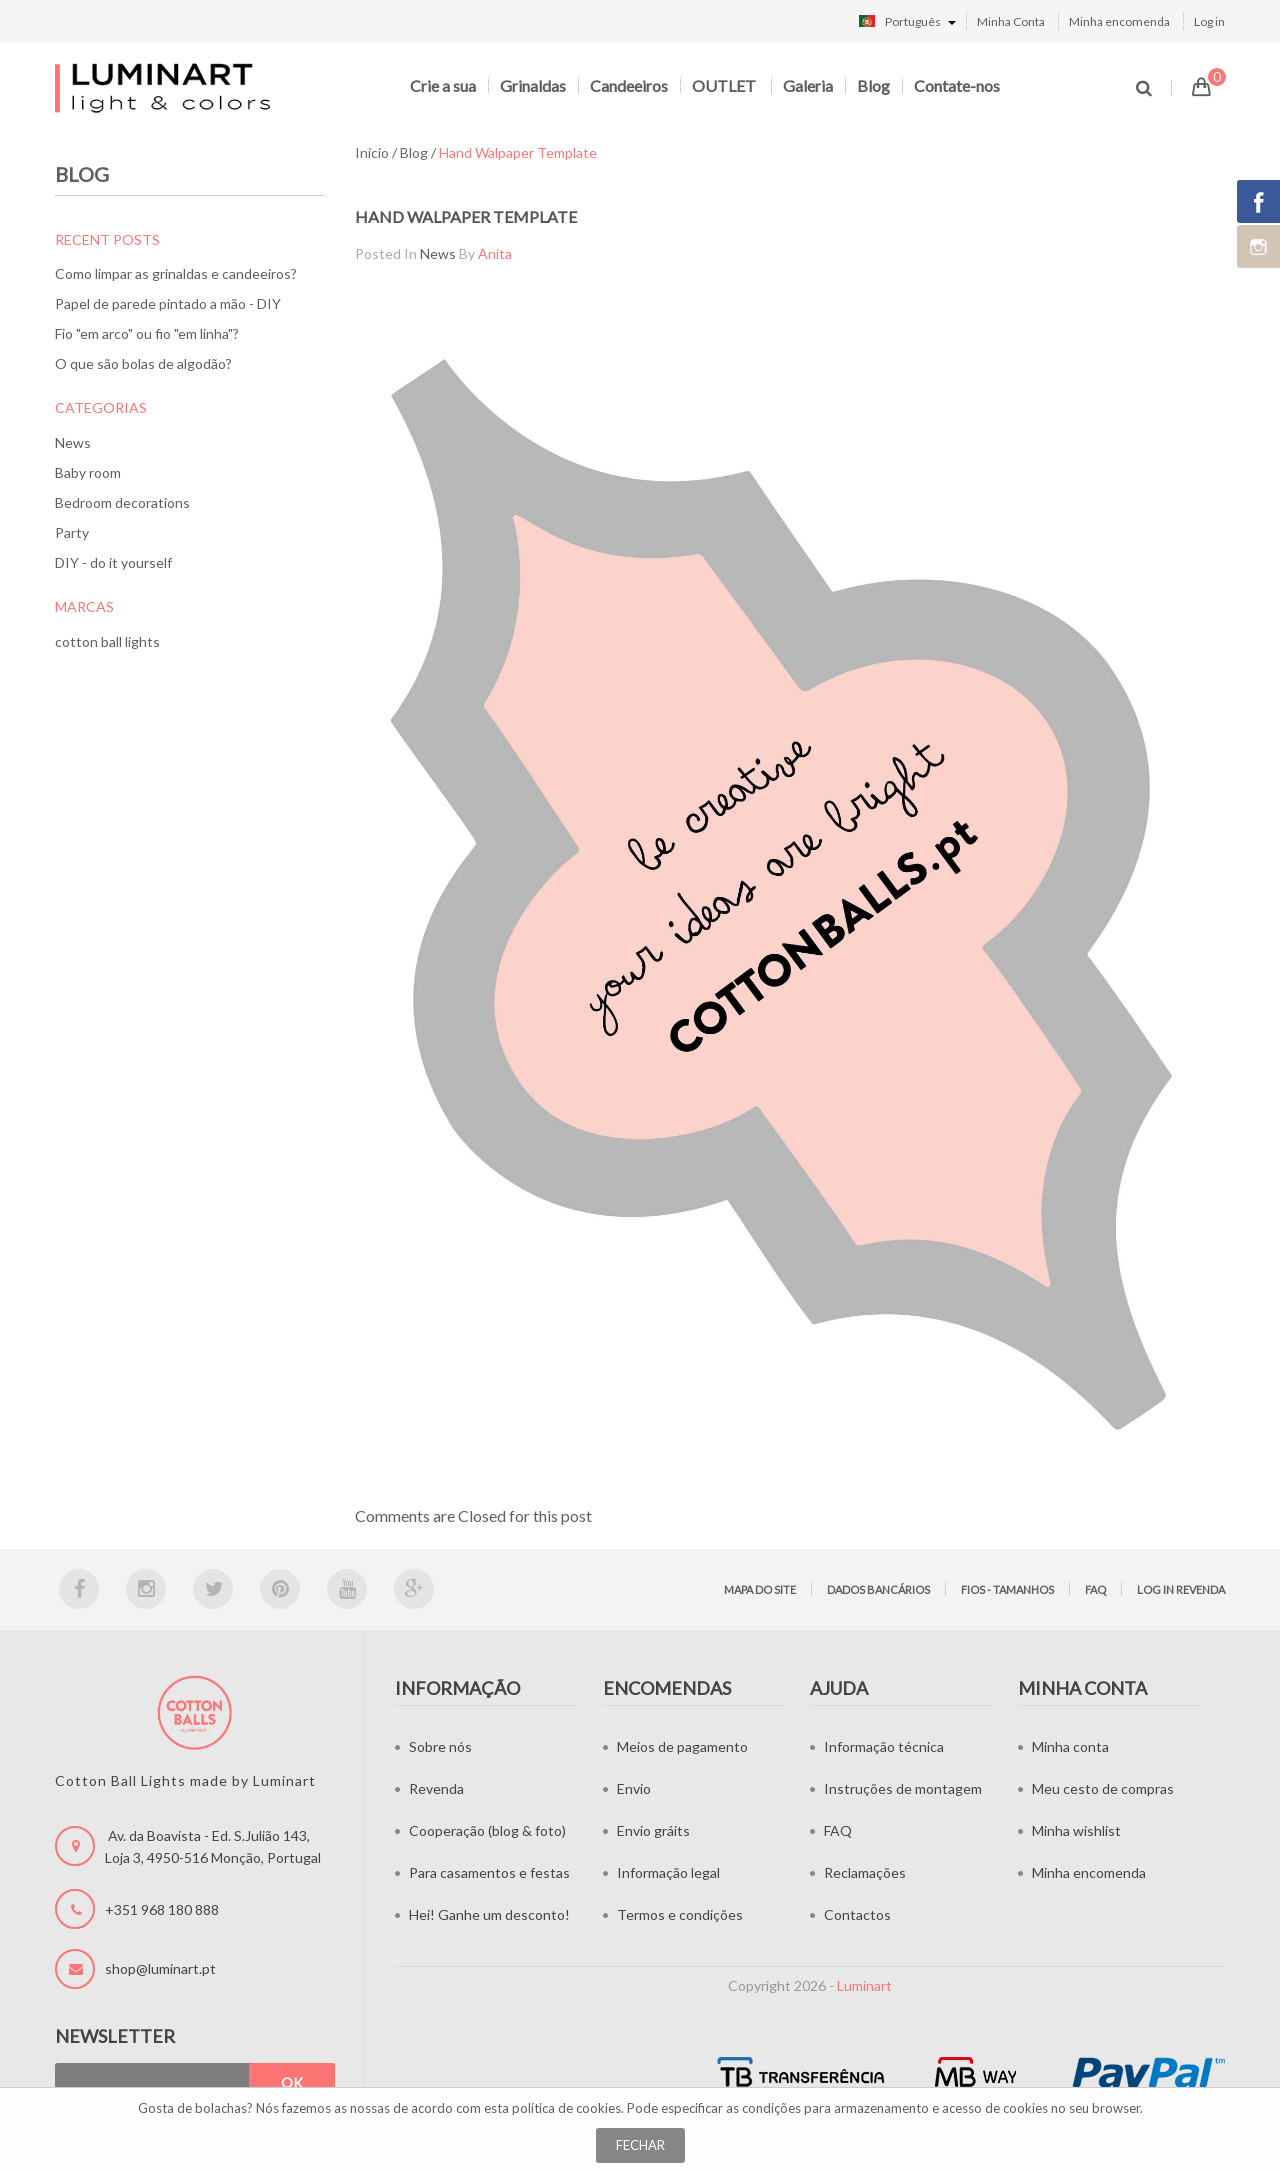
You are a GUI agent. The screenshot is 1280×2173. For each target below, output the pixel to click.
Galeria (808, 85)
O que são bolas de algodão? (143, 363)
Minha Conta (1011, 21)
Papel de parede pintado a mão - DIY (168, 303)
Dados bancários (878, 1589)
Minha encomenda (1119, 21)
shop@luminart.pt (160, 1968)
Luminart (864, 1985)
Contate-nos (957, 85)
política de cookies (566, 2108)
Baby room (88, 472)
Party (72, 532)
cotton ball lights (107, 641)
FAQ (1095, 1589)
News (73, 442)
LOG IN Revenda (1181, 1589)
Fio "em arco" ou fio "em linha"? (147, 333)
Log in (1209, 21)
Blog (873, 85)
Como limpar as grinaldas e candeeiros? (176, 273)
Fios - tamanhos (1007, 1589)
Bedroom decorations (122, 502)
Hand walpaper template (466, 216)
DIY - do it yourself (113, 562)
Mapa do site (760, 1589)
